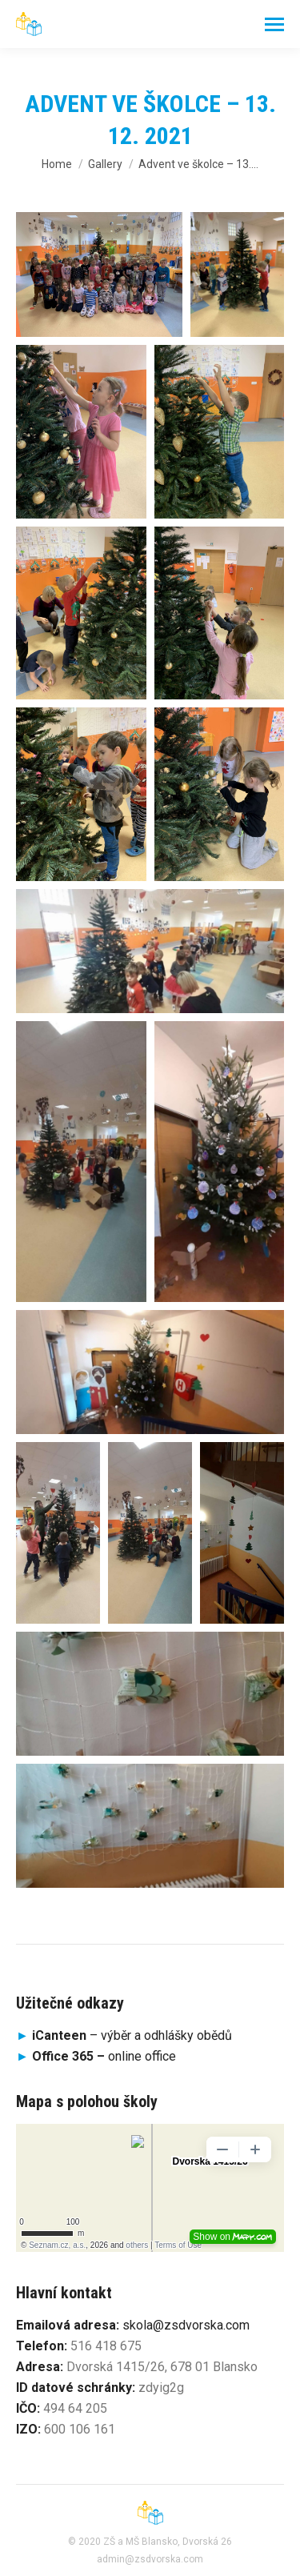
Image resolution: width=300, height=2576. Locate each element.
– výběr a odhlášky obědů (124, 2035)
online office (104, 2056)
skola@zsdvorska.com (186, 2325)
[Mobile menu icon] (274, 24)
